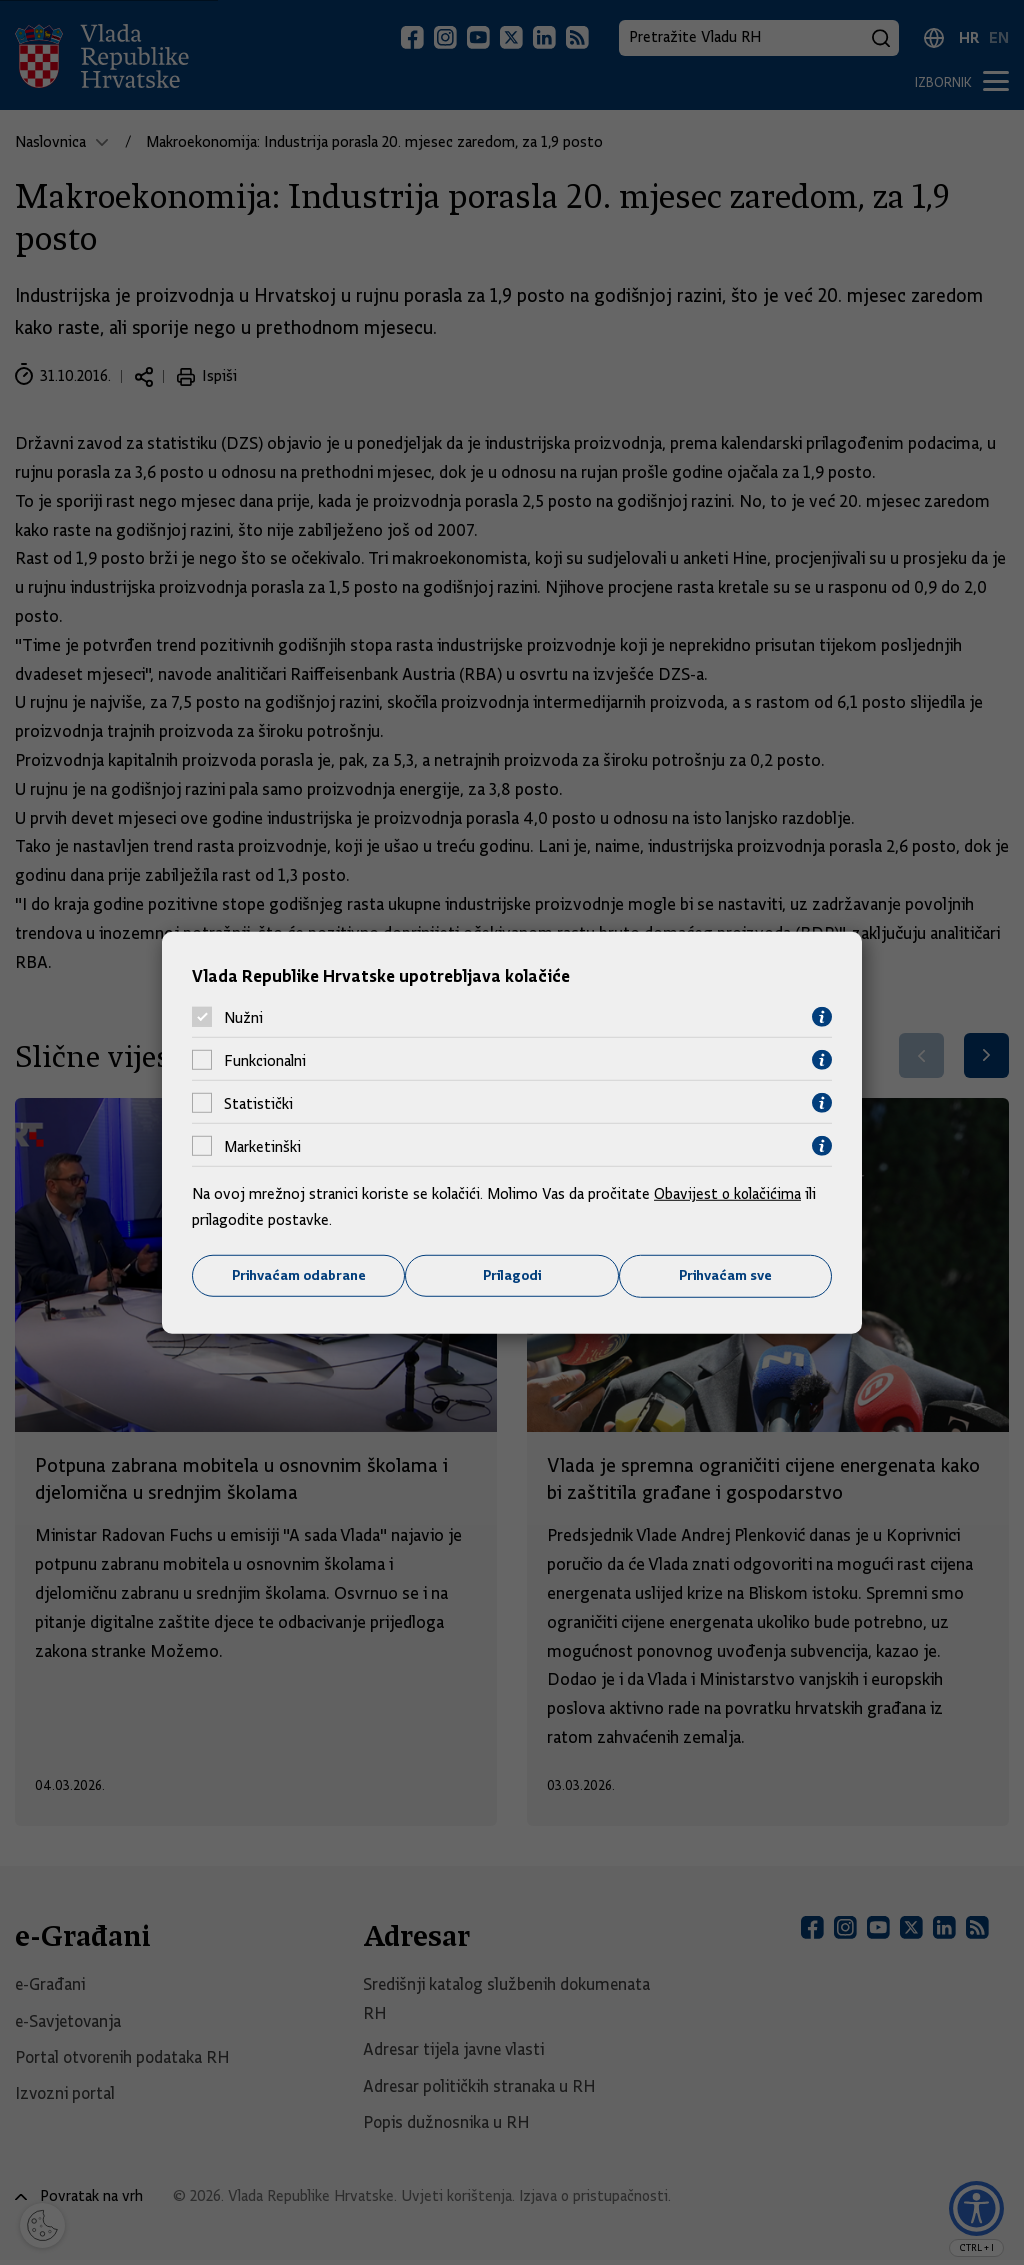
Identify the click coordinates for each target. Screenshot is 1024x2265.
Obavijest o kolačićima (729, 1194)
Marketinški (262, 1146)
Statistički (258, 1103)
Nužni (243, 1017)
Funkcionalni (265, 1060)
